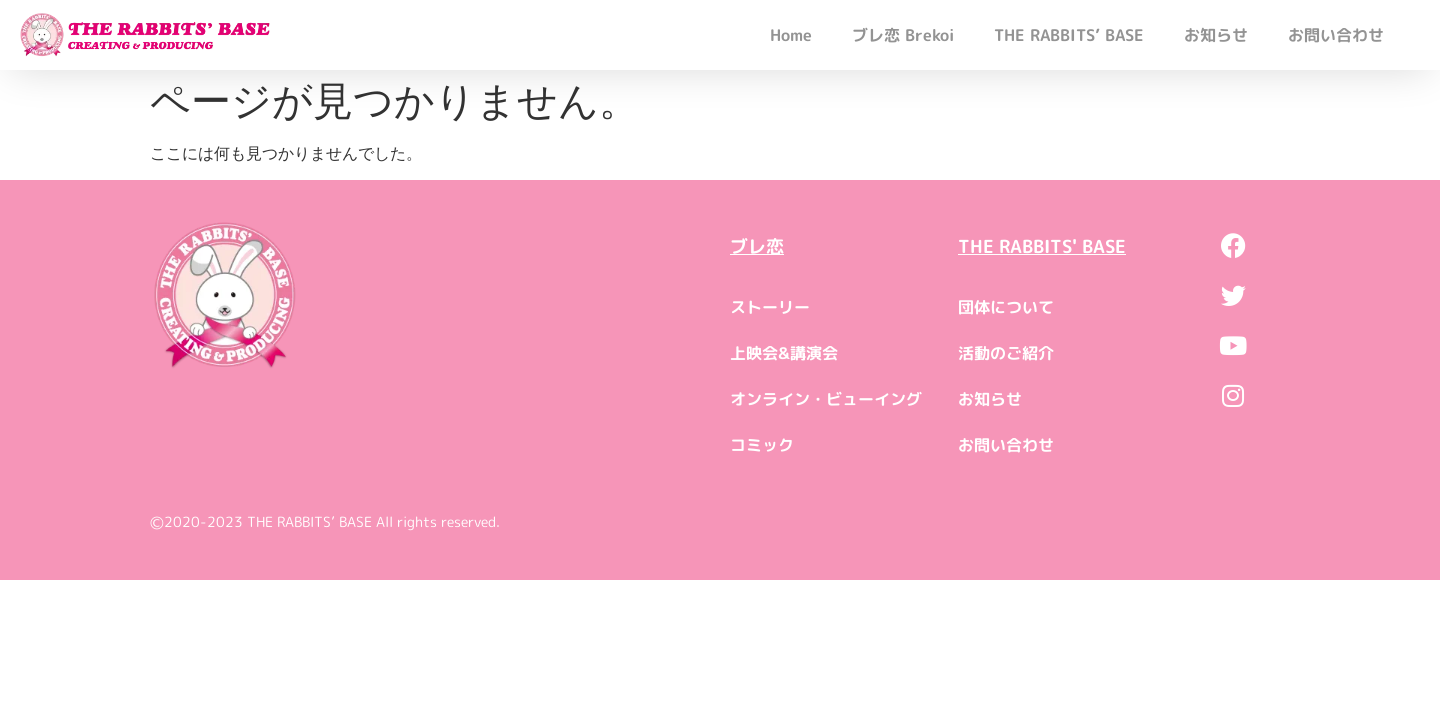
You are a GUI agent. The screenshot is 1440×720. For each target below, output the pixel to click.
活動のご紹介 (1006, 353)
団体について (1006, 307)
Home (791, 35)
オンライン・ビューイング (826, 399)
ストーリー (770, 307)
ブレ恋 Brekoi (903, 35)
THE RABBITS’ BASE (1069, 35)
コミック (762, 445)
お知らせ (1216, 35)
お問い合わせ (1336, 35)
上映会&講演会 (784, 353)
